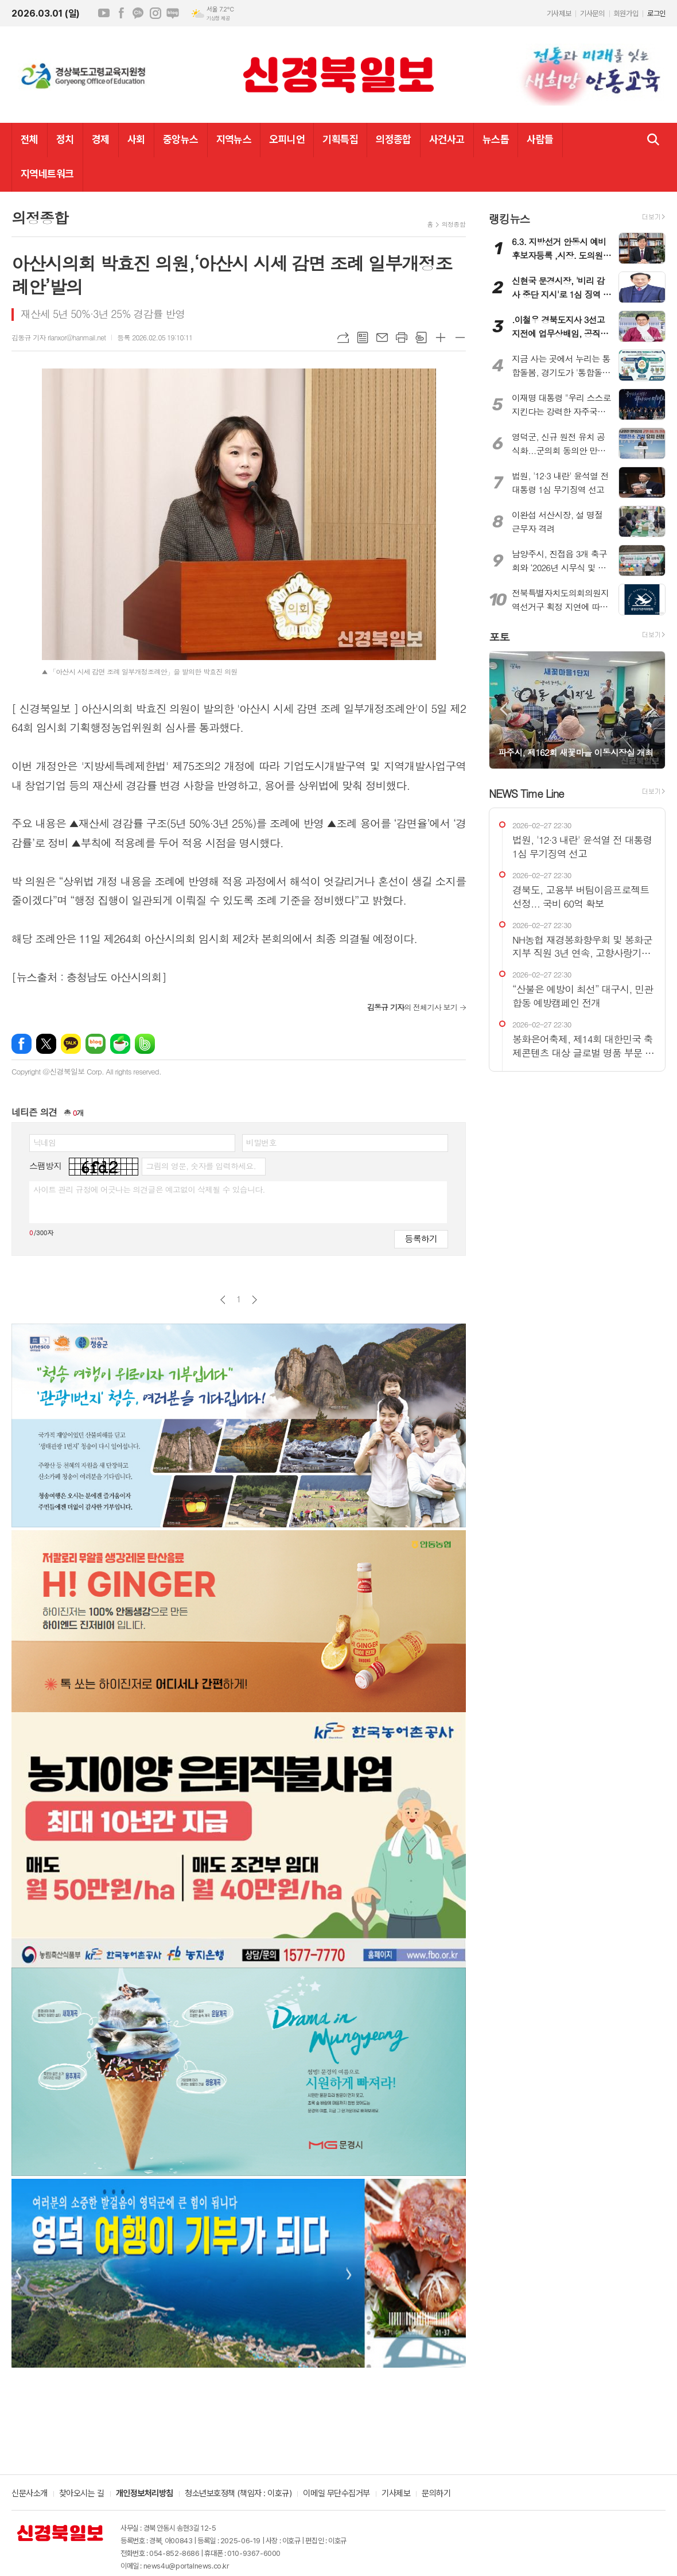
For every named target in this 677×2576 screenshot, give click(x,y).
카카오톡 (71, 1044)
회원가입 (626, 13)
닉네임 (44, 1142)
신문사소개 (29, 2494)
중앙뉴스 (181, 139)
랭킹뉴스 (509, 218)
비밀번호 (261, 1142)
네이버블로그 (172, 13)
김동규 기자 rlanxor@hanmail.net (58, 337)
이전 (222, 1299)
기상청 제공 (218, 18)
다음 (254, 1299)
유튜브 (103, 13)
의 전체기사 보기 (412, 1007)
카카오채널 (138, 13)
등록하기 (421, 1238)
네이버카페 (120, 1044)
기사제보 (559, 13)
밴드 (145, 1044)
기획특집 (340, 139)
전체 (29, 139)
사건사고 (447, 139)
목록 (362, 337)
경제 (101, 139)
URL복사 (343, 337)
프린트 (401, 337)
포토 (499, 636)
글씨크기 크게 (440, 337)
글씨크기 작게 (460, 337)
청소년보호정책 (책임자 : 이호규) (238, 2494)
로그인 (656, 13)
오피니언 (287, 139)
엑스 (46, 1044)
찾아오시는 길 (81, 2494)
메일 (382, 337)
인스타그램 (155, 13)
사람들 (540, 139)
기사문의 (592, 13)
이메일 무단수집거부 (336, 2494)
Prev (503, 709)
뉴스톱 (496, 139)
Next (651, 709)
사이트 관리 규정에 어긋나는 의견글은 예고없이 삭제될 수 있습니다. (149, 1189)
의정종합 (393, 139)
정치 (65, 139)
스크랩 (421, 337)
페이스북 (121, 13)
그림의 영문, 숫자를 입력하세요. (200, 1166)
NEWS (526, 793)
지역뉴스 (234, 139)
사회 (136, 139)
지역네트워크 (47, 174)
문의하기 (436, 2494)
